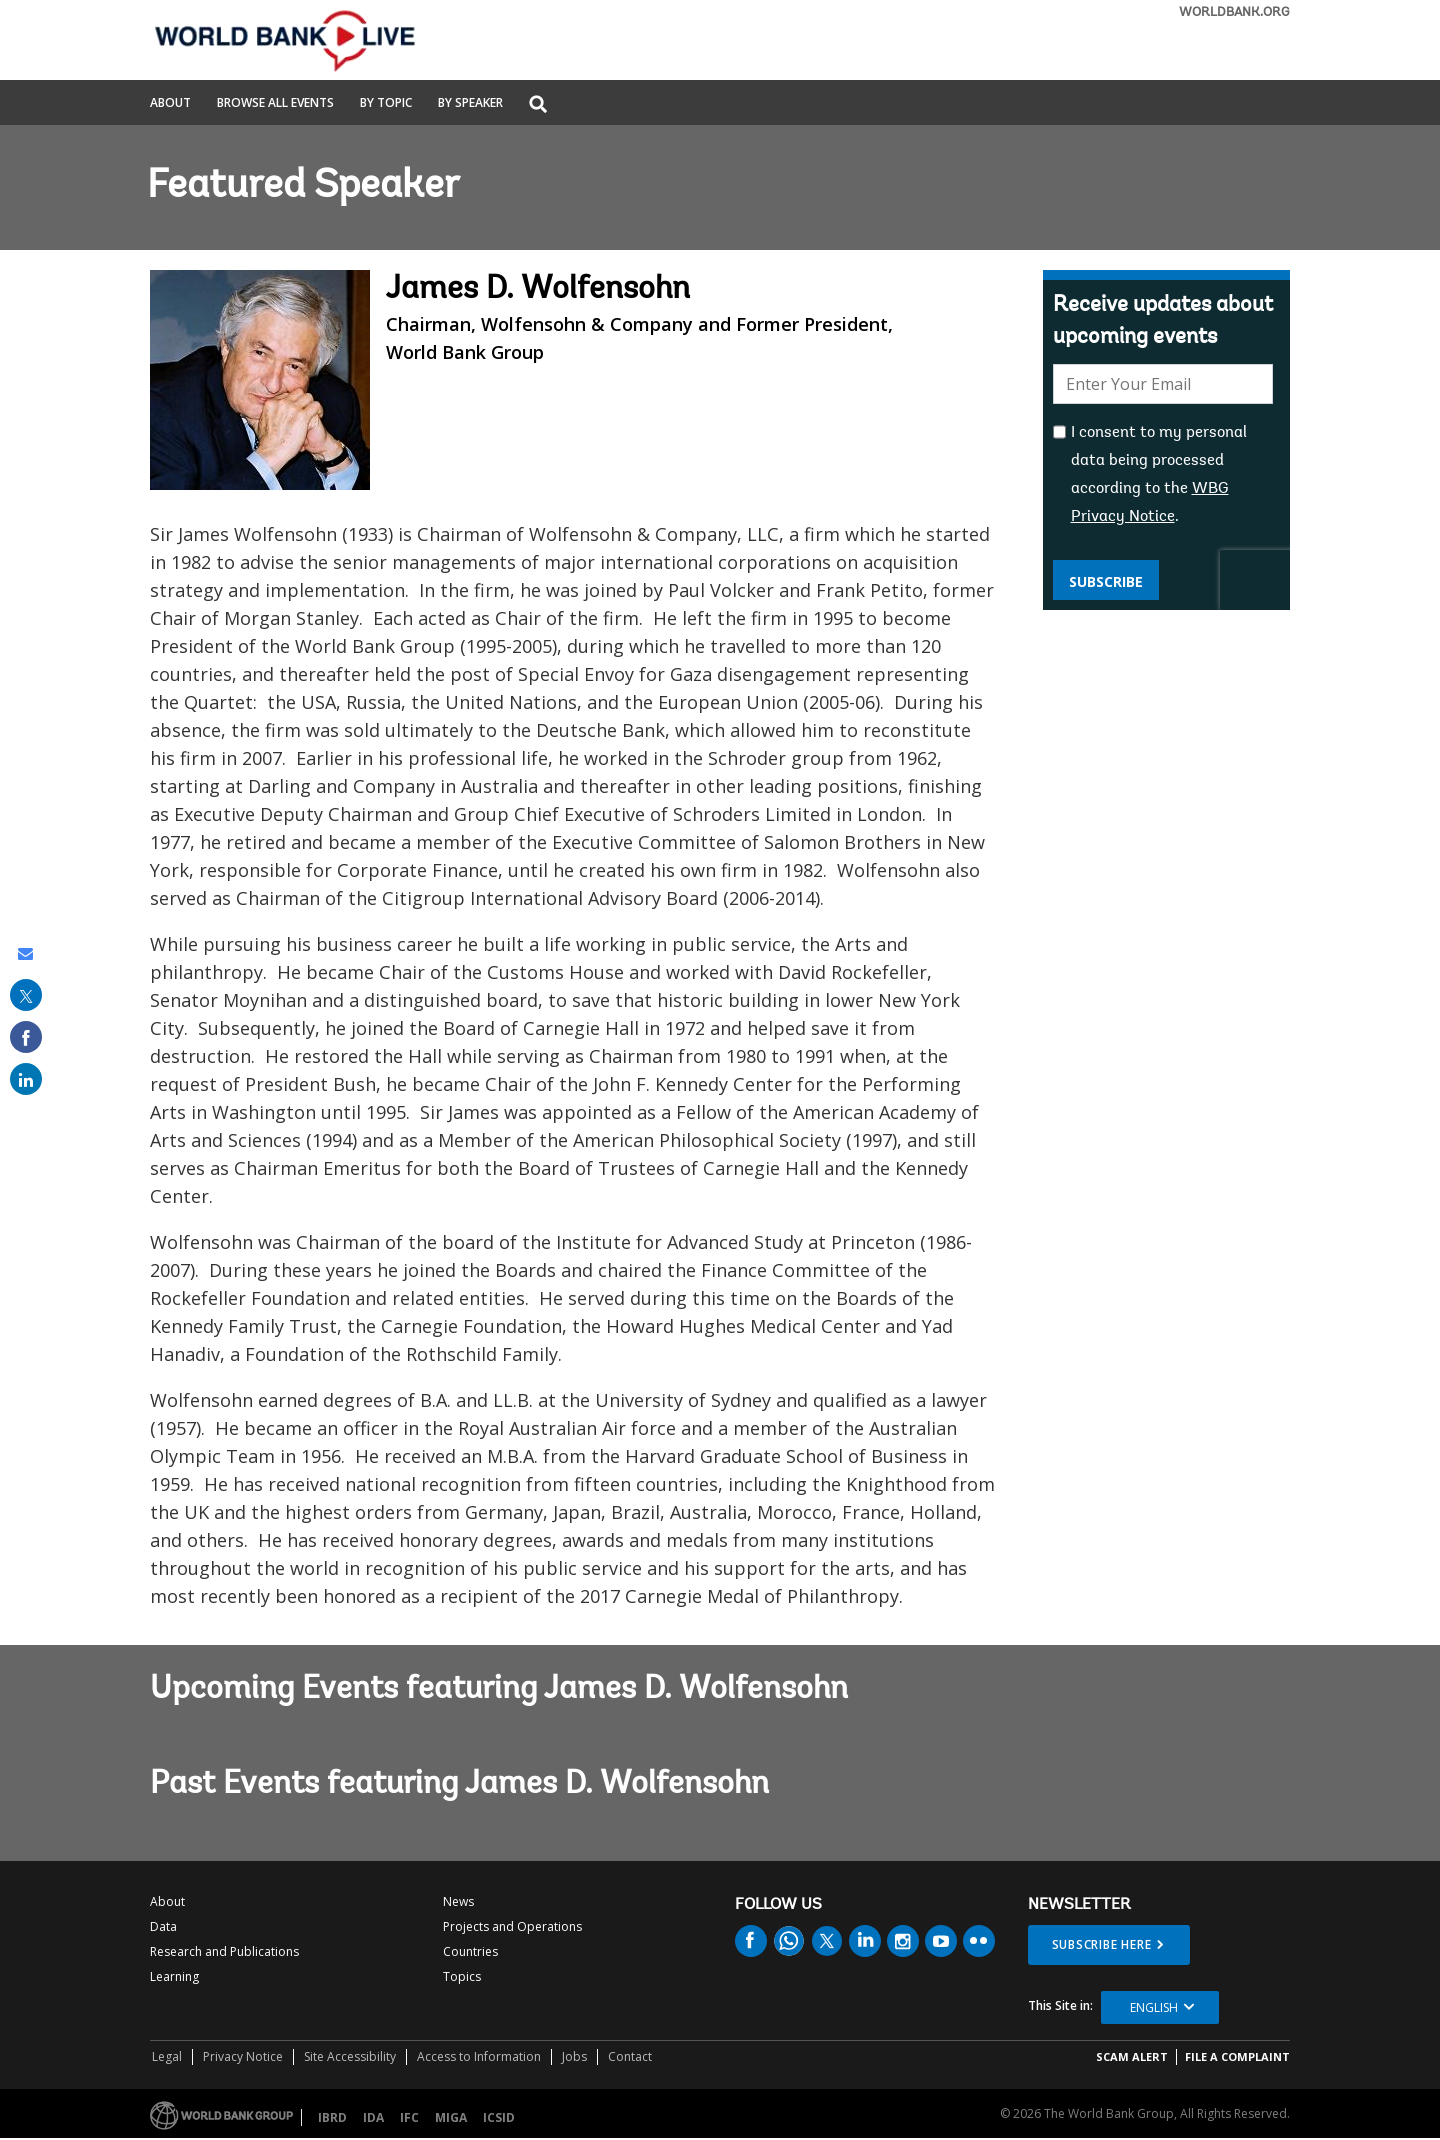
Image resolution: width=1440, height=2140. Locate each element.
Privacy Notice (243, 2056)
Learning (174, 1976)
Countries (470, 1951)
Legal (167, 2056)
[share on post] (26, 995)
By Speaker (470, 104)
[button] (538, 105)
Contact (630, 2056)
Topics (462, 1976)
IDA (373, 2117)
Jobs (574, 2056)
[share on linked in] (26, 1079)
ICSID (499, 2117)
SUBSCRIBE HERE (1102, 1944)
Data (163, 1926)
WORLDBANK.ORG (1234, 12)
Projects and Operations (512, 1926)
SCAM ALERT (1132, 2056)
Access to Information (479, 2056)
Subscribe (1106, 581)
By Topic (386, 104)
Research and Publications (224, 1951)
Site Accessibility (350, 2056)
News (458, 1901)
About (170, 104)
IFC (409, 2117)
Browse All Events (275, 104)
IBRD (332, 2117)
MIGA (451, 2117)
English (1154, 2007)
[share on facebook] (26, 1037)
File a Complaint (1237, 2056)
